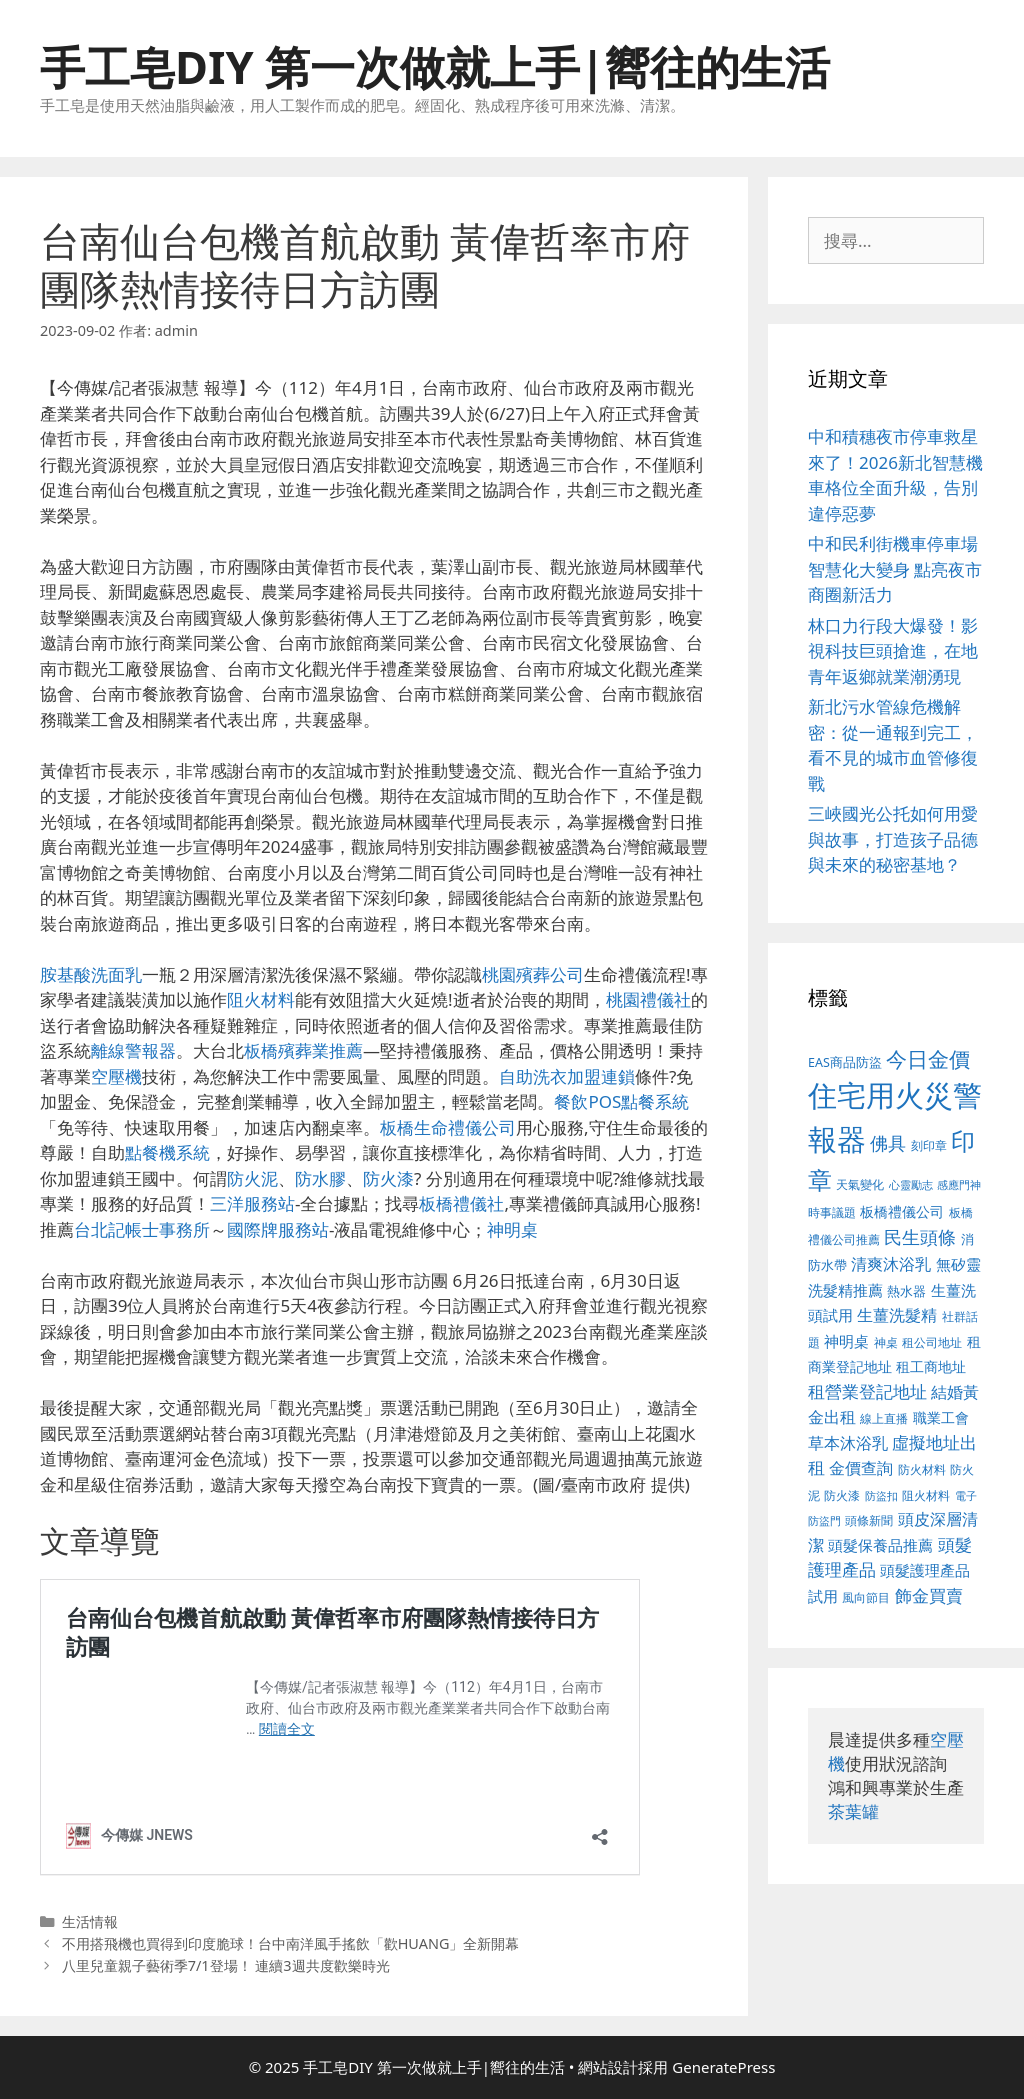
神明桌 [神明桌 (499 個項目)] (846, 1341)
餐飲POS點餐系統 (621, 1101)
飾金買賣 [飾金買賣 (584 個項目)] (929, 1595)
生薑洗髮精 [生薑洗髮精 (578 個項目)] (897, 1314)
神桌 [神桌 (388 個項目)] (886, 1342)
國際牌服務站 (278, 1229)
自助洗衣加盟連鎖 (567, 1076)
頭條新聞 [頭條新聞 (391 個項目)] (869, 1520)
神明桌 (512, 1229)
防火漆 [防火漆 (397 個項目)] (842, 1495)
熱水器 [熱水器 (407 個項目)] (906, 1291)
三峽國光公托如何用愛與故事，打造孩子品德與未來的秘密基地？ (893, 839)
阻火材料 (261, 999)
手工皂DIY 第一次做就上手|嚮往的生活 (435, 66)
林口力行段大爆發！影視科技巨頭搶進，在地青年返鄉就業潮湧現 (893, 651)
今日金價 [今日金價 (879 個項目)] (928, 1058)
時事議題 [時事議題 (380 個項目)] (832, 1212)
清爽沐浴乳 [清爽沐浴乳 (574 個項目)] (891, 1263)
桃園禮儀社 (648, 999)
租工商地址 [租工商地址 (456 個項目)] (931, 1366)
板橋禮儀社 (461, 1203)
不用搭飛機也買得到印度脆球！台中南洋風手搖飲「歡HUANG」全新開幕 (291, 1943)
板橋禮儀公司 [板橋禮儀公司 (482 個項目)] (902, 1211)
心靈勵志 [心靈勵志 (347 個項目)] (911, 1185)
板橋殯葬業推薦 (303, 1050)
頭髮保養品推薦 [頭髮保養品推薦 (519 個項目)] (880, 1545)
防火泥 (252, 1178)
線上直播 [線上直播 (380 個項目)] (884, 1418)
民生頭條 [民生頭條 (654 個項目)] (920, 1237)
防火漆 (388, 1178)
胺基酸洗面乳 (91, 974)
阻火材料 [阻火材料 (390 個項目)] (926, 1495)
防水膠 (320, 1178)
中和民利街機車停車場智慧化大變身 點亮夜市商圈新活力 (895, 569)
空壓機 (116, 1076)
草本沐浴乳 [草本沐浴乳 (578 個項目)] (848, 1442)
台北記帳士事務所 (142, 1229)
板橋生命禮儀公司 (448, 1127)
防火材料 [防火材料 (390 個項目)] (922, 1469)
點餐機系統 (167, 1152)
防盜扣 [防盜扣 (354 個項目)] (881, 1495)
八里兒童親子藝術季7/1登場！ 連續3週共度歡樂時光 (226, 1965)
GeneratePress (723, 2067)
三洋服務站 (252, 1203)
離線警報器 (133, 1050)
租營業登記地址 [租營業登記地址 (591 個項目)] (867, 1391)
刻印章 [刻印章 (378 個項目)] (929, 1145)
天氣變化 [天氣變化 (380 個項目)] (860, 1184)
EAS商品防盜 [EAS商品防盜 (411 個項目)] (845, 1062)
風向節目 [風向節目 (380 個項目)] (866, 1597)
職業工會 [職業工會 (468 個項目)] (941, 1417)
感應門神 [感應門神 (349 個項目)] (959, 1185)
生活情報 (90, 1921)
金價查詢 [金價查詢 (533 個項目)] (861, 1468)
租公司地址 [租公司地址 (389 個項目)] (932, 1342)
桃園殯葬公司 (533, 974)
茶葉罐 (853, 1811)
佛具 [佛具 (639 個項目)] (888, 1143)
